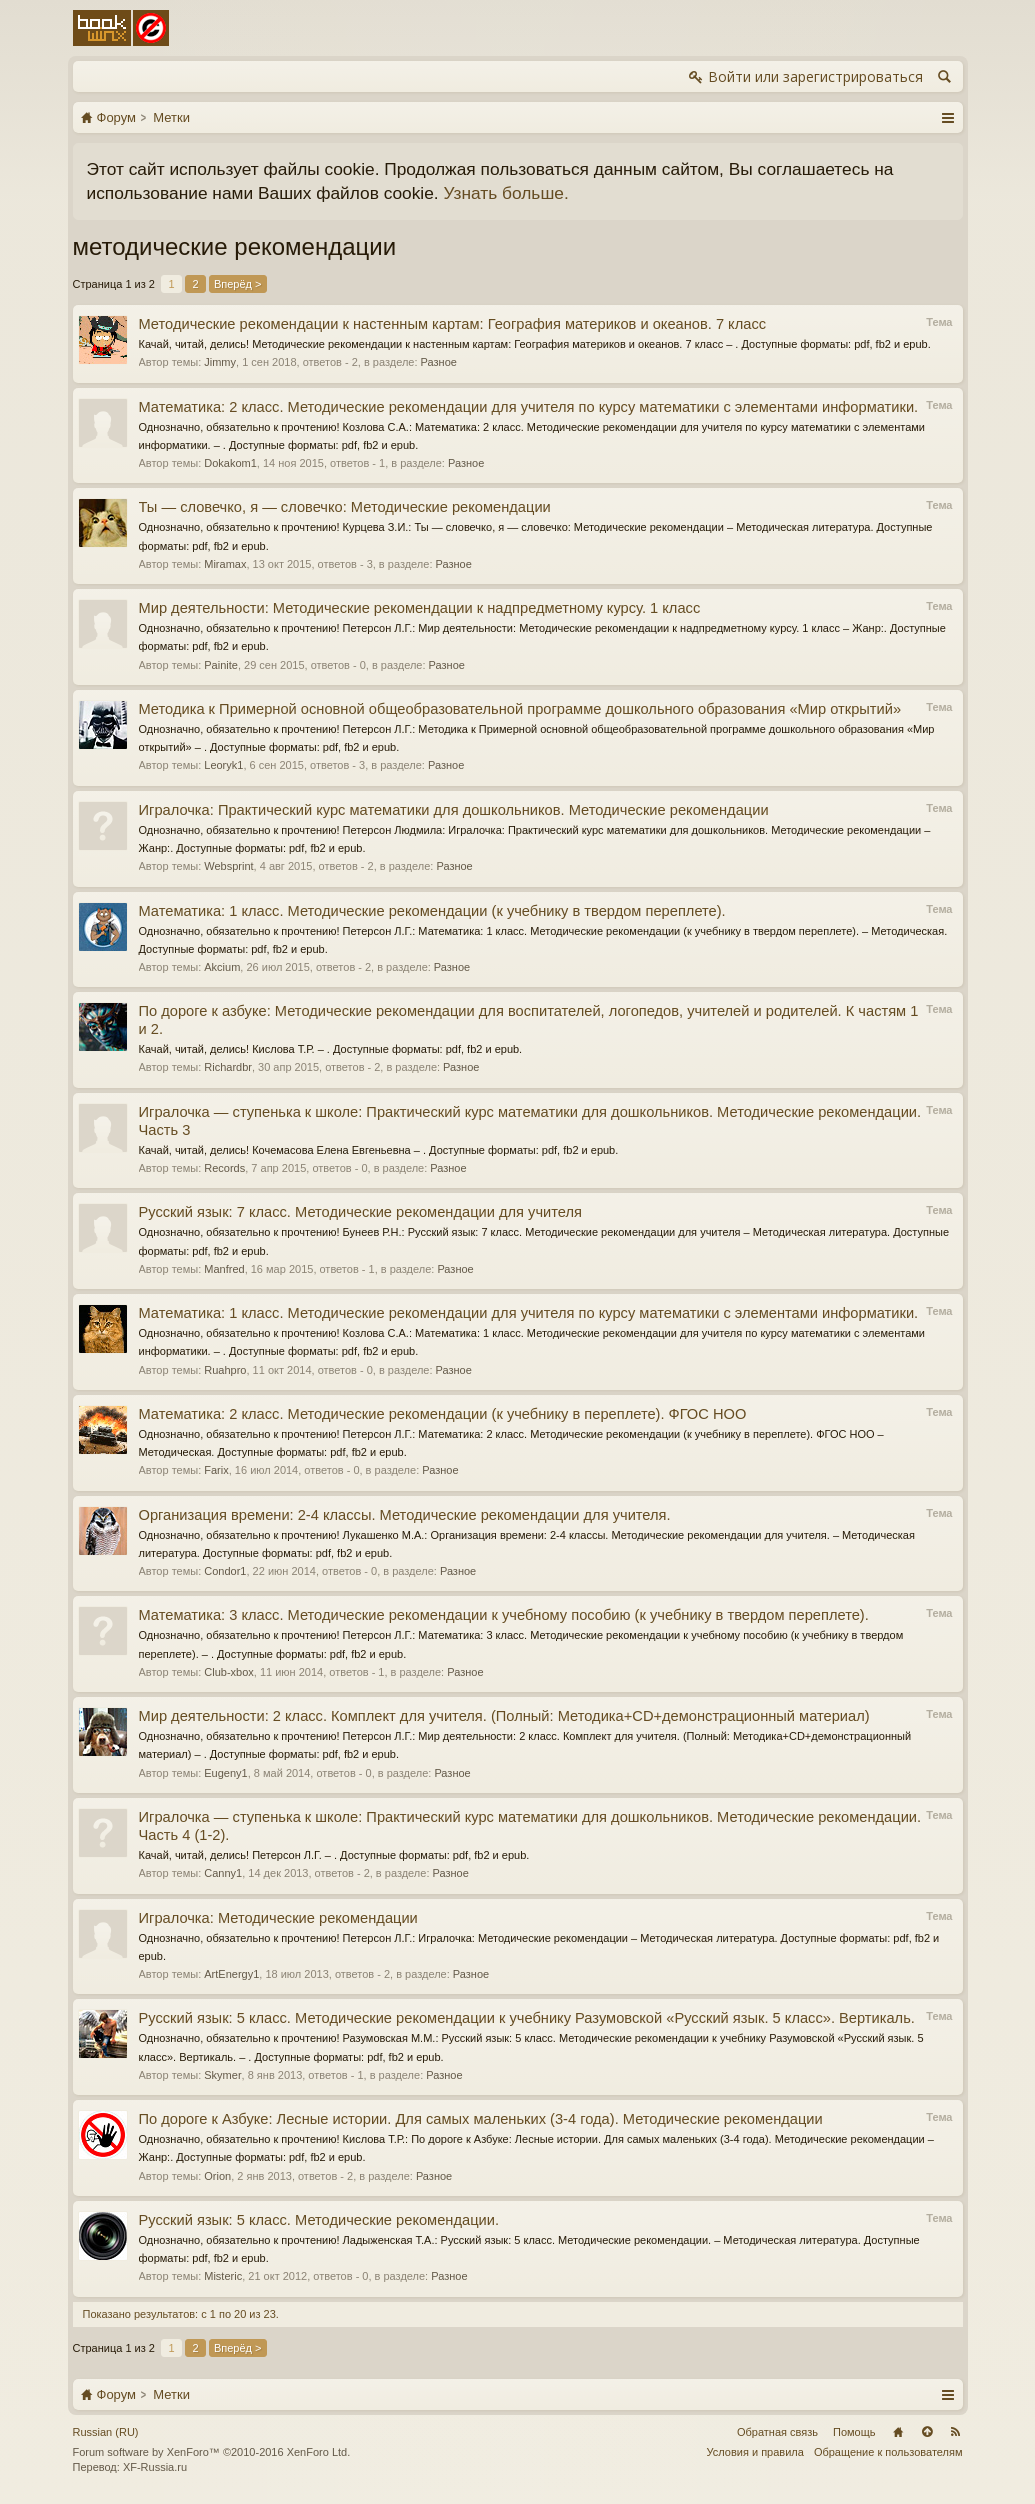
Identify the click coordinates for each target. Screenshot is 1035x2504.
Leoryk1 (223, 765)
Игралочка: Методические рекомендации (278, 1918)
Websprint (228, 866)
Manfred (224, 1269)
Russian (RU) (106, 2432)
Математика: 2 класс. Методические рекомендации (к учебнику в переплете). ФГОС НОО (443, 1414)
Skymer (222, 2075)
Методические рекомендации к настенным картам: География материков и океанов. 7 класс (453, 324)
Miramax (225, 564)
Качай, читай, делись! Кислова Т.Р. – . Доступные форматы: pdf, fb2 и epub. (331, 1049)
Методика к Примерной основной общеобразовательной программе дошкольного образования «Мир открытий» (520, 709)
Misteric (223, 2276)
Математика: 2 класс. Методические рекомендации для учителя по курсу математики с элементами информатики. (529, 407)
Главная (898, 2432)
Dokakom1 (230, 463)
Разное (439, 362)
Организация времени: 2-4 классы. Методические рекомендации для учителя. (405, 1515)
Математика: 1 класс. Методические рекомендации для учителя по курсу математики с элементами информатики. (529, 1313)
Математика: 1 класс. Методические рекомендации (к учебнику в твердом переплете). (432, 911)
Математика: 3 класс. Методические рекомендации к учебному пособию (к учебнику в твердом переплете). (504, 1615)
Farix (216, 1470)
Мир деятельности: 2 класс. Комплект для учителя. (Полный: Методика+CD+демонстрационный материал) (504, 1716)
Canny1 (223, 1873)
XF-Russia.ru (155, 2467)
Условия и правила (755, 2452)
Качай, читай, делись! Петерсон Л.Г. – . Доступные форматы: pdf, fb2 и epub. (334, 1855)
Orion (217, 2176)
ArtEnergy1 (231, 1974)
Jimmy (220, 362)
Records (224, 1168)
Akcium (222, 967)
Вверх (927, 2432)
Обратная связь (777, 2432)
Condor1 (225, 1571)
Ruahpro (225, 1370)
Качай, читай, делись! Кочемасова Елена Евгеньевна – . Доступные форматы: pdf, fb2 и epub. (379, 1150)
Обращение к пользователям (888, 2452)
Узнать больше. (505, 193)
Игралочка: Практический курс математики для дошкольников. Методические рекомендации (454, 810)
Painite (221, 665)
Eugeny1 (225, 1773)
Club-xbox (229, 1672)
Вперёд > (238, 284)
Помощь (854, 2432)
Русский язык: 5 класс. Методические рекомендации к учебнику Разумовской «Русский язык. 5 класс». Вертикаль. (527, 2018)
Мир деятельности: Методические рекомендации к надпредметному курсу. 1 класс (420, 608)
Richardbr (228, 1067)
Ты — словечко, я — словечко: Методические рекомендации (345, 507)
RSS (956, 2432)
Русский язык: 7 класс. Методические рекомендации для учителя (360, 1212)
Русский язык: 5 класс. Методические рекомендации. (319, 2220)
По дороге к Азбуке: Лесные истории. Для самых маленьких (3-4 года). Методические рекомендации (481, 2119)
